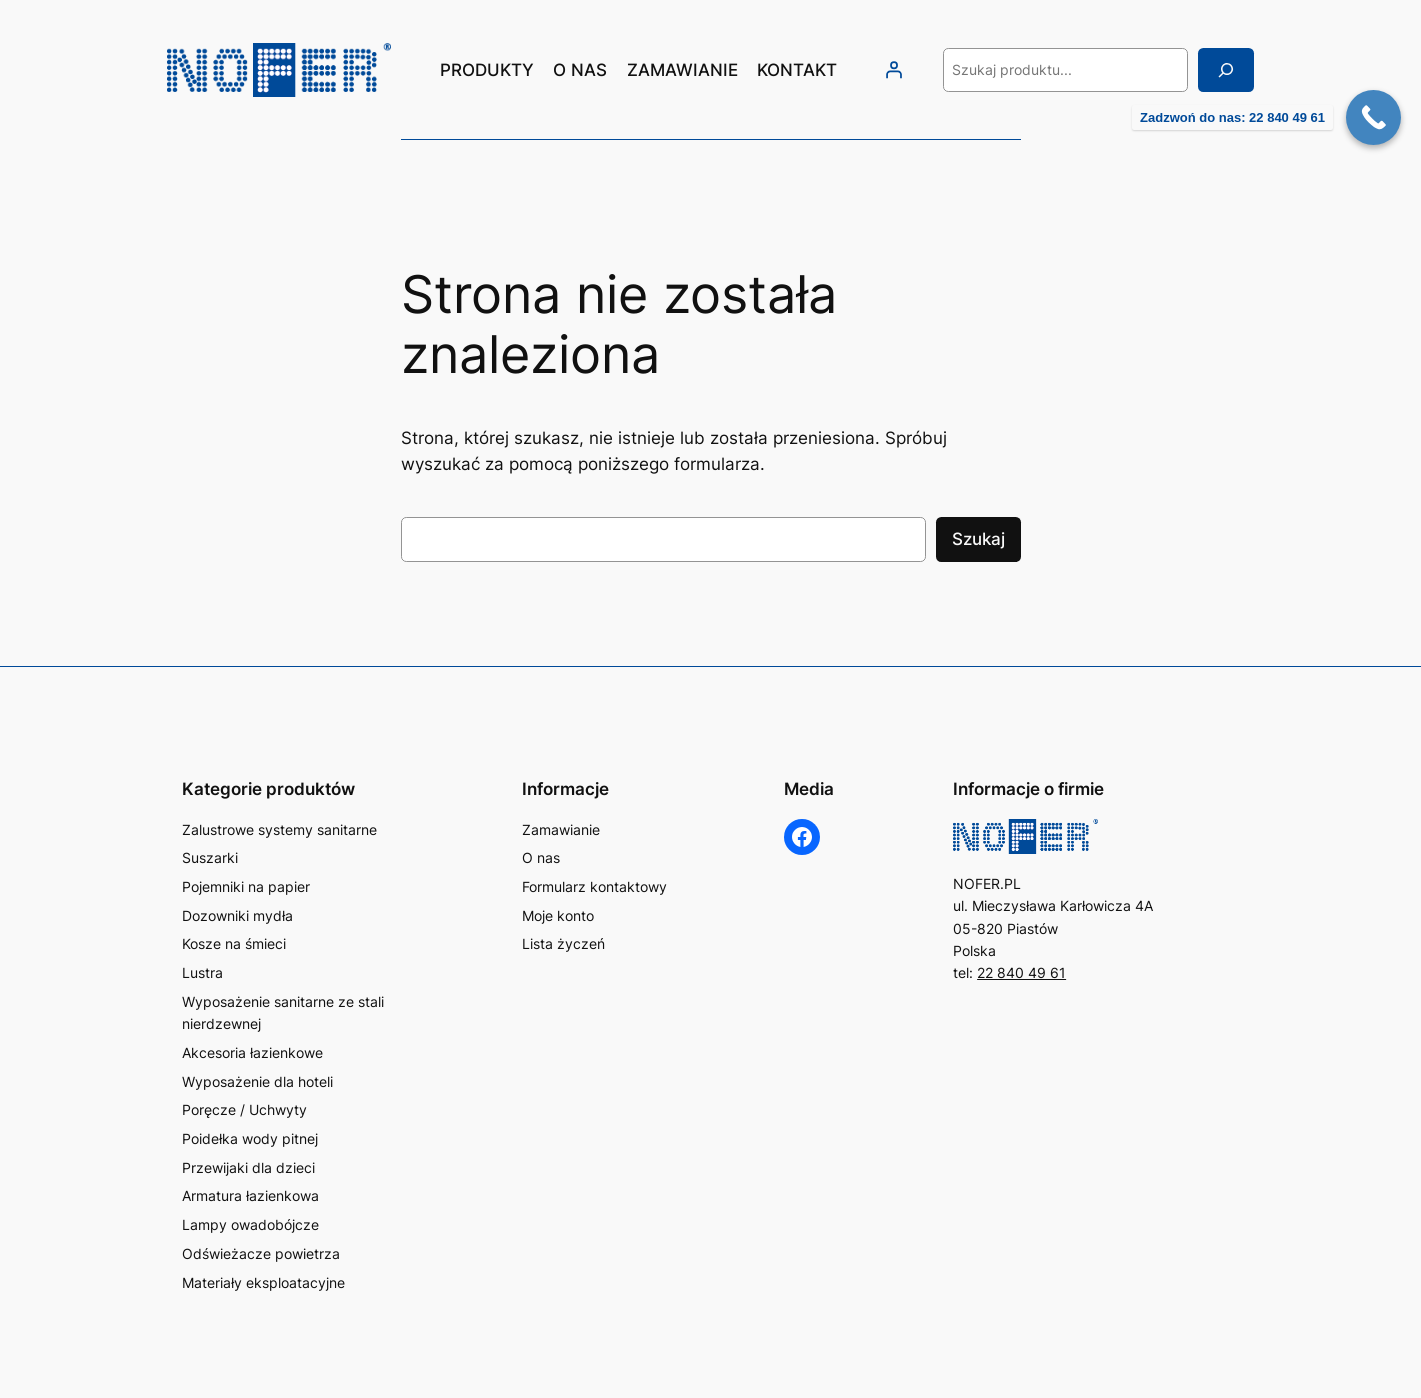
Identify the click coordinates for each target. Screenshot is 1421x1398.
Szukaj (978, 539)
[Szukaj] (1226, 69)
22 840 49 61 (1021, 972)
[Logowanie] (894, 70)
